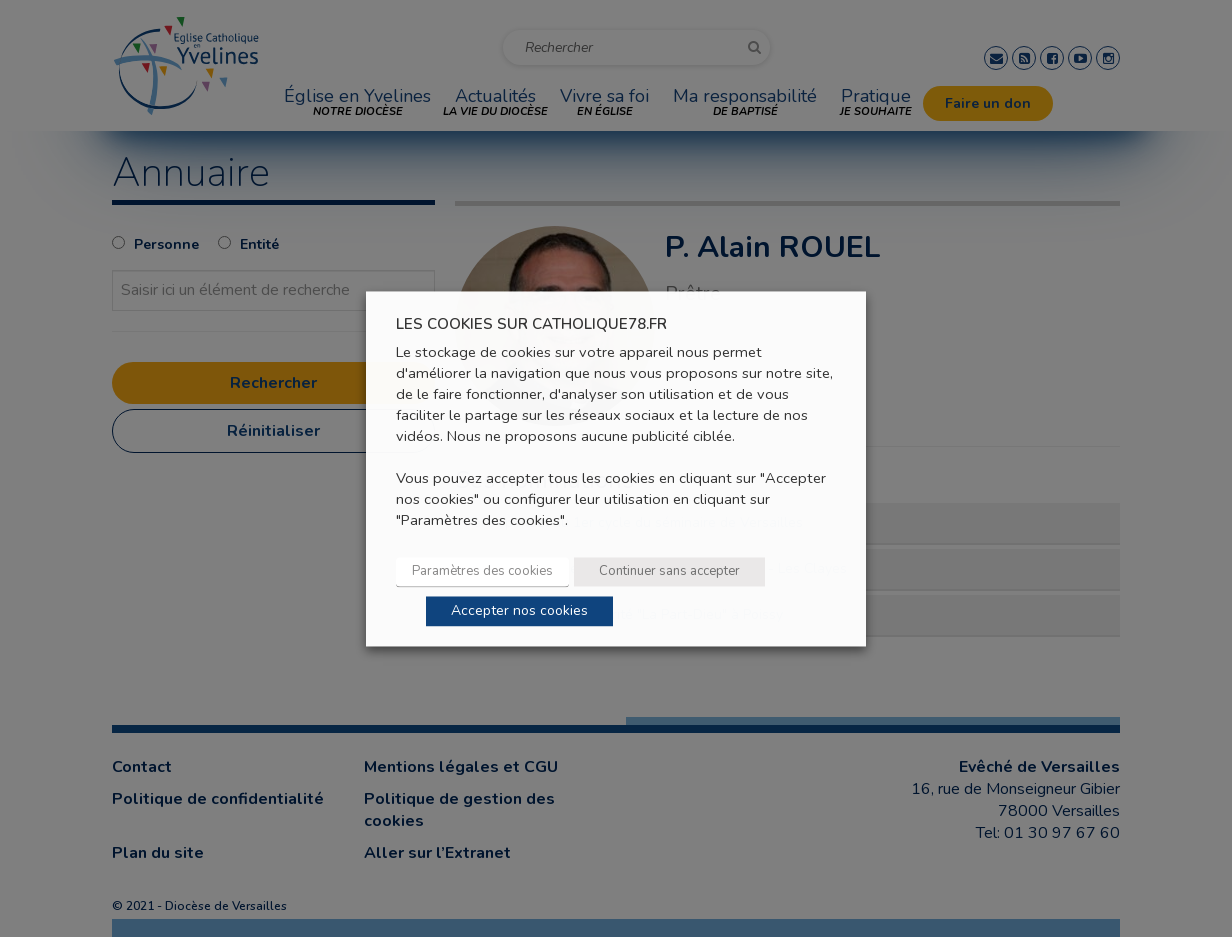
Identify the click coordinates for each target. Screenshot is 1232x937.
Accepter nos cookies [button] (519, 610)
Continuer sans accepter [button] (669, 571)
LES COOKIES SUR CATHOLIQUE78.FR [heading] (531, 324)
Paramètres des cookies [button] (482, 571)
